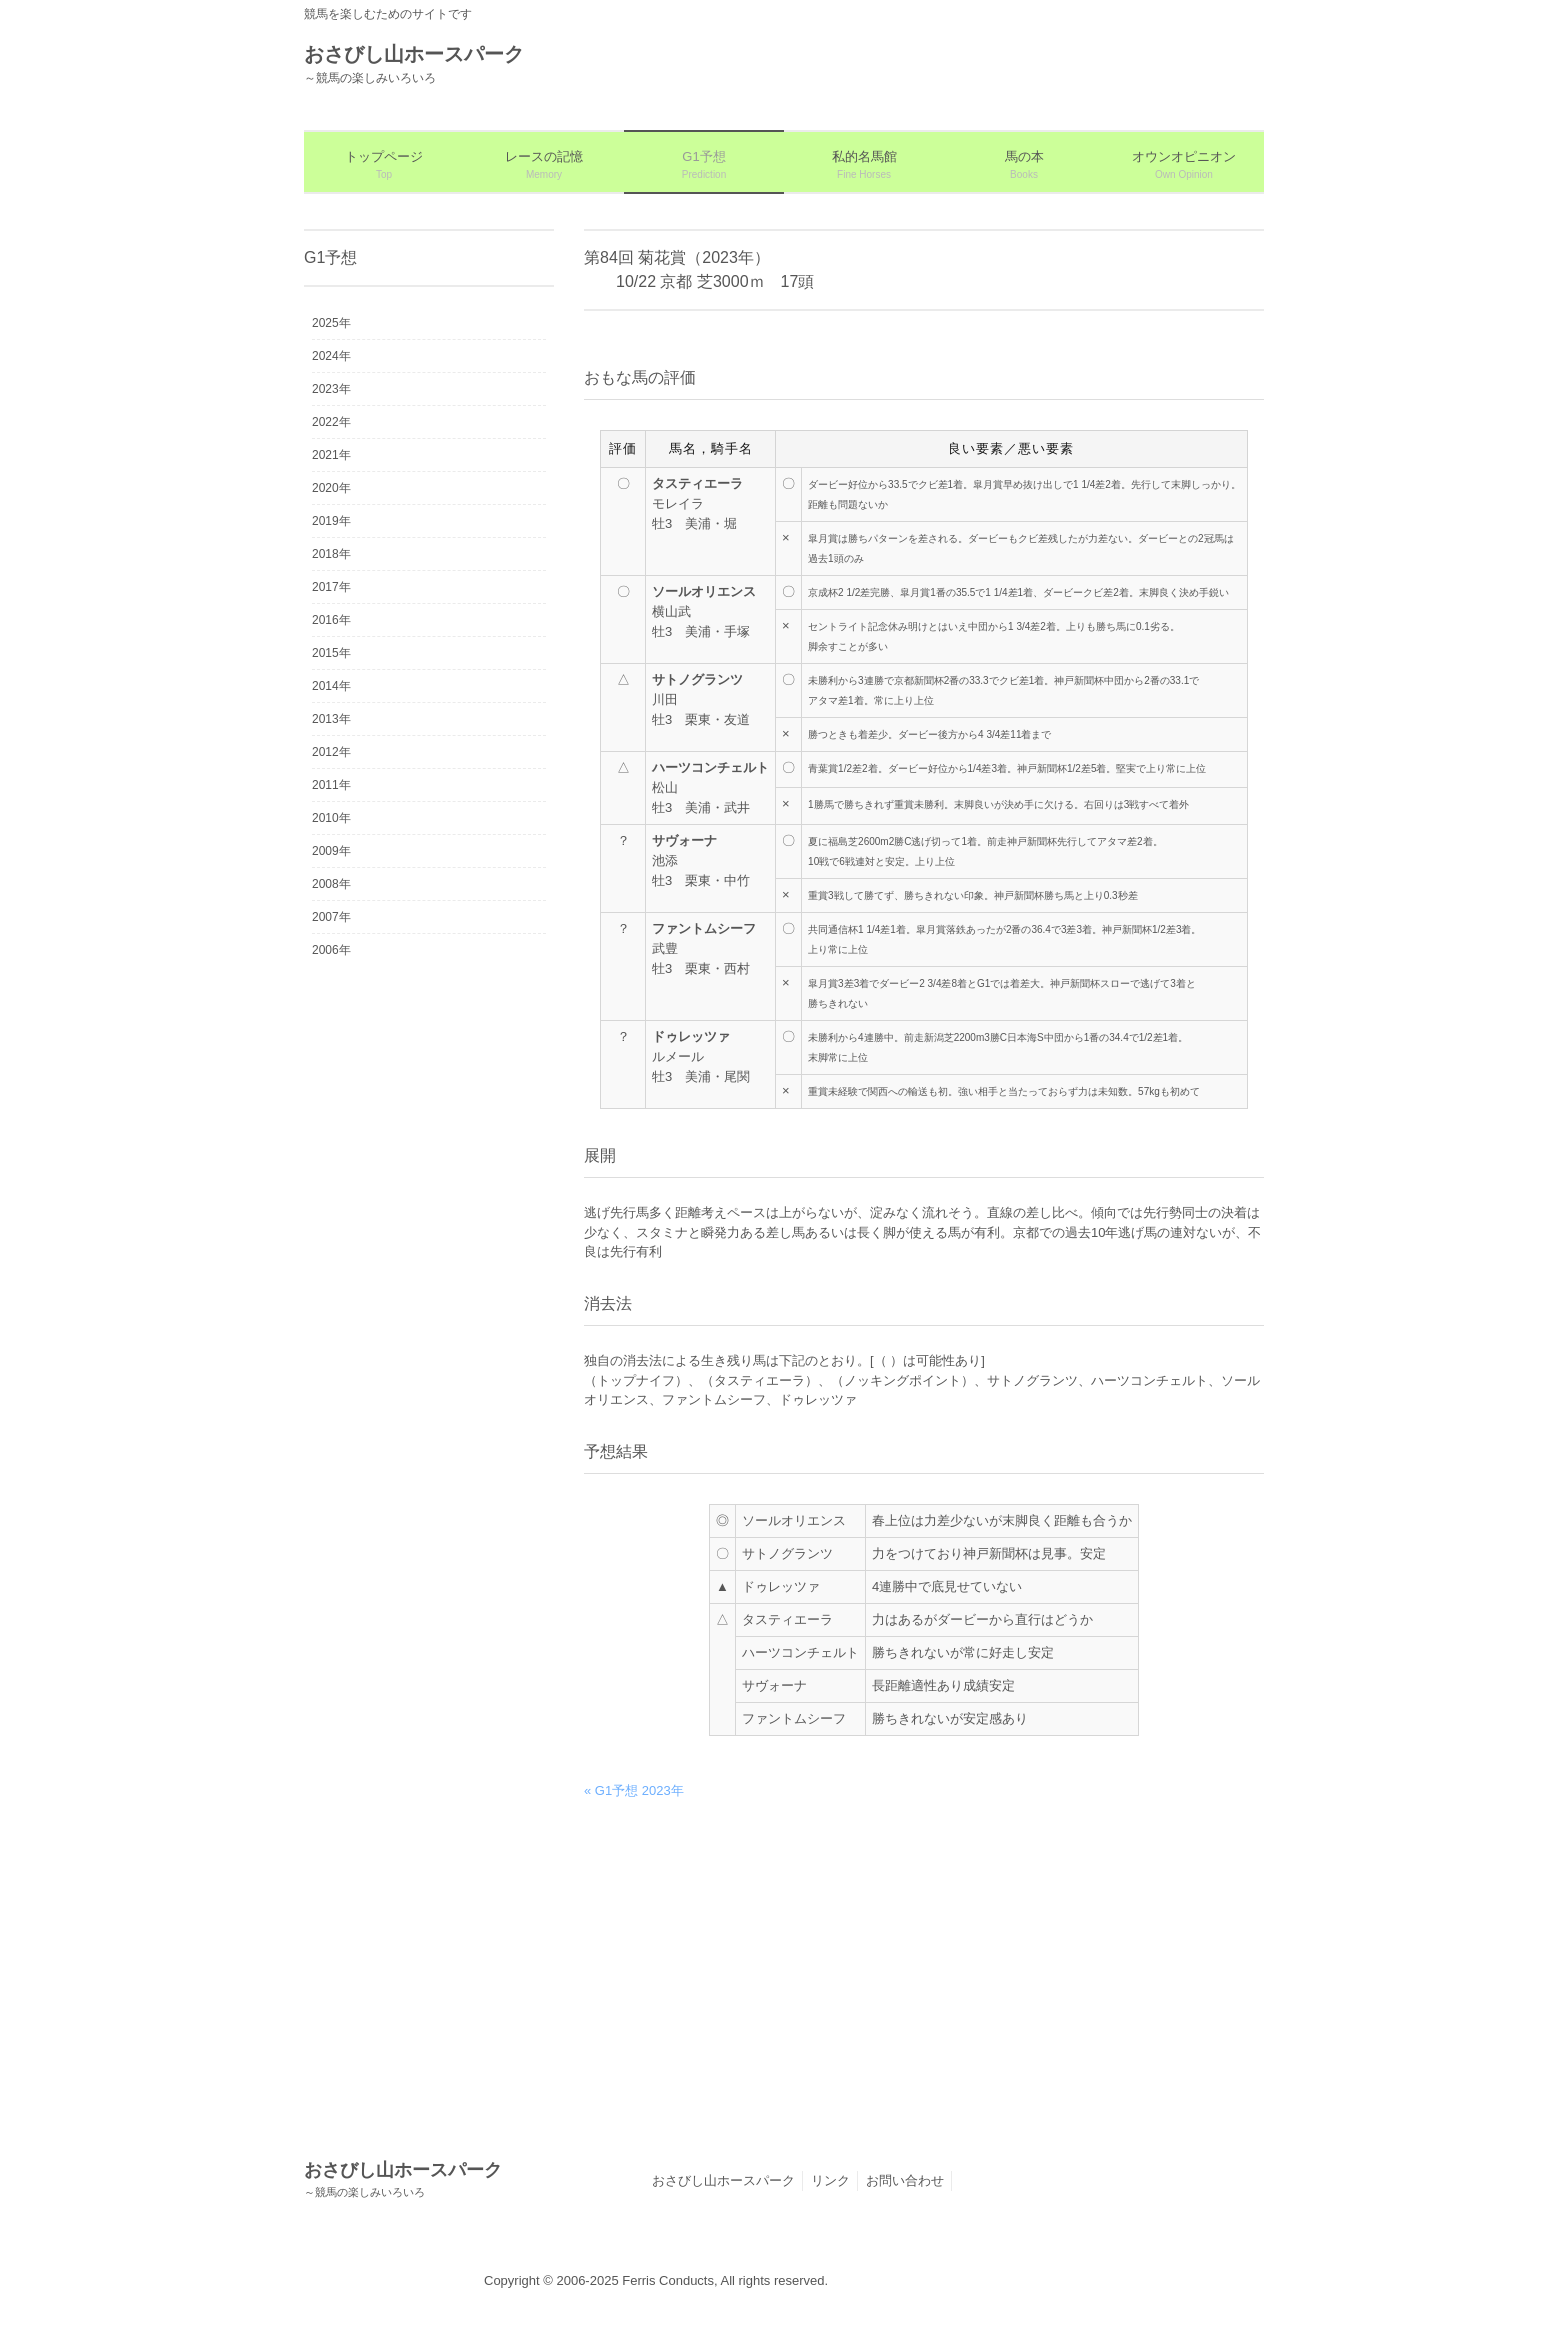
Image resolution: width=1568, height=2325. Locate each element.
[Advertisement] (924, 1971)
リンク (830, 2180)
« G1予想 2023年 (634, 1790)
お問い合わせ (905, 2180)
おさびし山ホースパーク (723, 2180)
